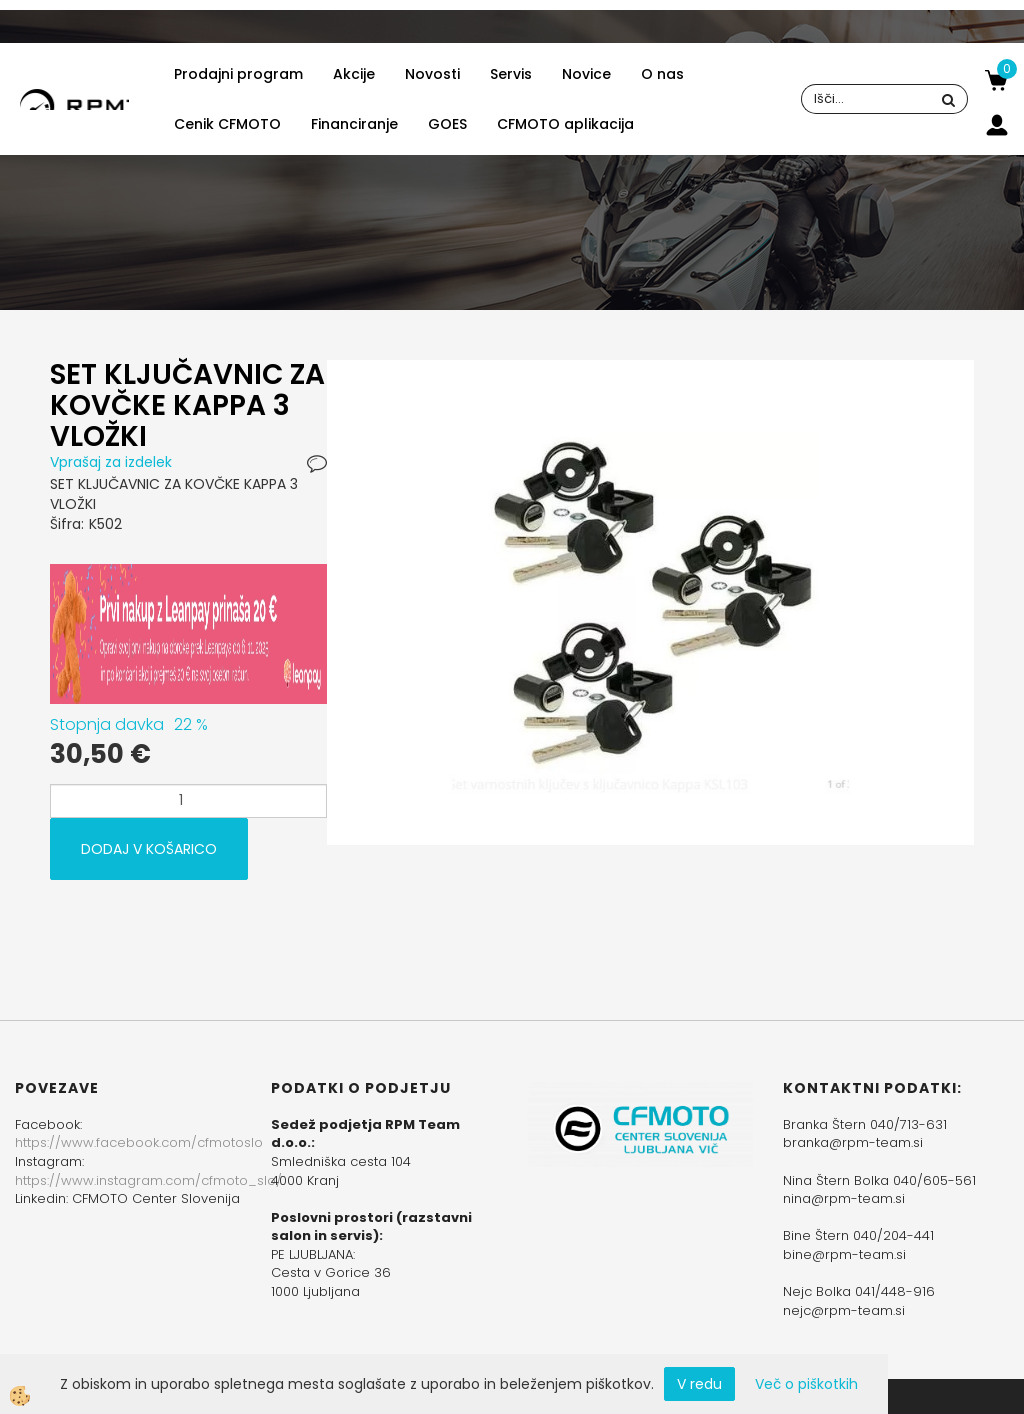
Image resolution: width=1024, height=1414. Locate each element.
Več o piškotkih (806, 1384)
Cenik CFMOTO (227, 124)
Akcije (354, 74)
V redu (699, 1384)
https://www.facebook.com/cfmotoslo (139, 1142)
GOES (447, 124)
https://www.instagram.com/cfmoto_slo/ (148, 1180)
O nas (662, 74)
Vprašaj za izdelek (111, 462)
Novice (586, 74)
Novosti (432, 74)
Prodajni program (238, 74)
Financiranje (354, 124)
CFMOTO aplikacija (565, 124)
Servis (511, 74)
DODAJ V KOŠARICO (149, 849)
